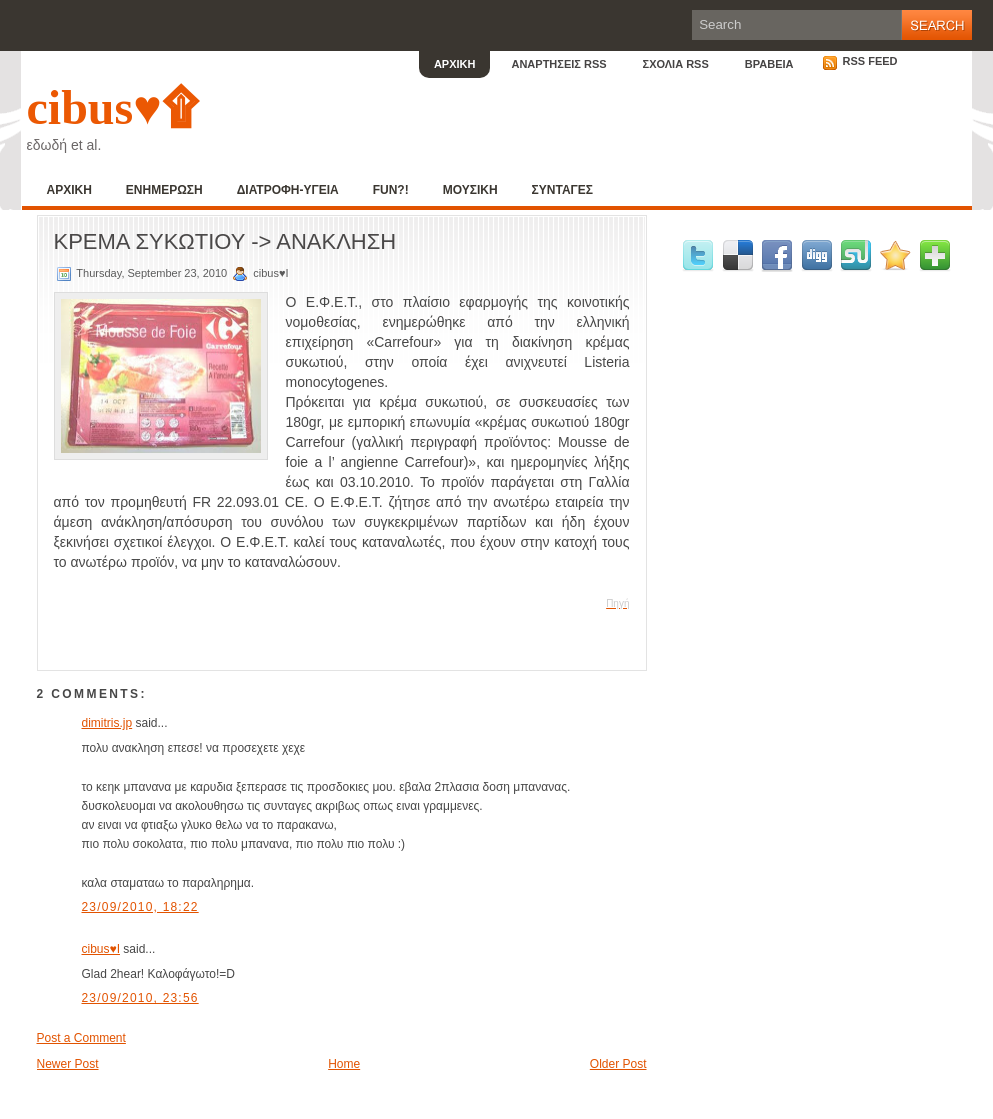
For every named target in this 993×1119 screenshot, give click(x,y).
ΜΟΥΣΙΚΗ (470, 190)
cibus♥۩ (112, 107)
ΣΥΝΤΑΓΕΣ (562, 190)
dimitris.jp (107, 723)
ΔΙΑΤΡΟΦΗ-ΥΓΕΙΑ (288, 190)
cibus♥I (101, 949)
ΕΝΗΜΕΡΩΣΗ (164, 190)
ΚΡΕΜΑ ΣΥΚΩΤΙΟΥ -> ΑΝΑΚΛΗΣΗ (225, 241)
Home (344, 1064)
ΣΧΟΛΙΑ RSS (676, 64)
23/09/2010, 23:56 (140, 998)
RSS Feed (860, 61)
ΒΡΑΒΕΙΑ (769, 64)
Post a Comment (81, 1038)
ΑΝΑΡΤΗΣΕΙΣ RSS (558, 64)
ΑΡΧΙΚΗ (455, 64)
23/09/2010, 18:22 (140, 907)
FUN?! (391, 190)
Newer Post (68, 1064)
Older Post (618, 1064)
